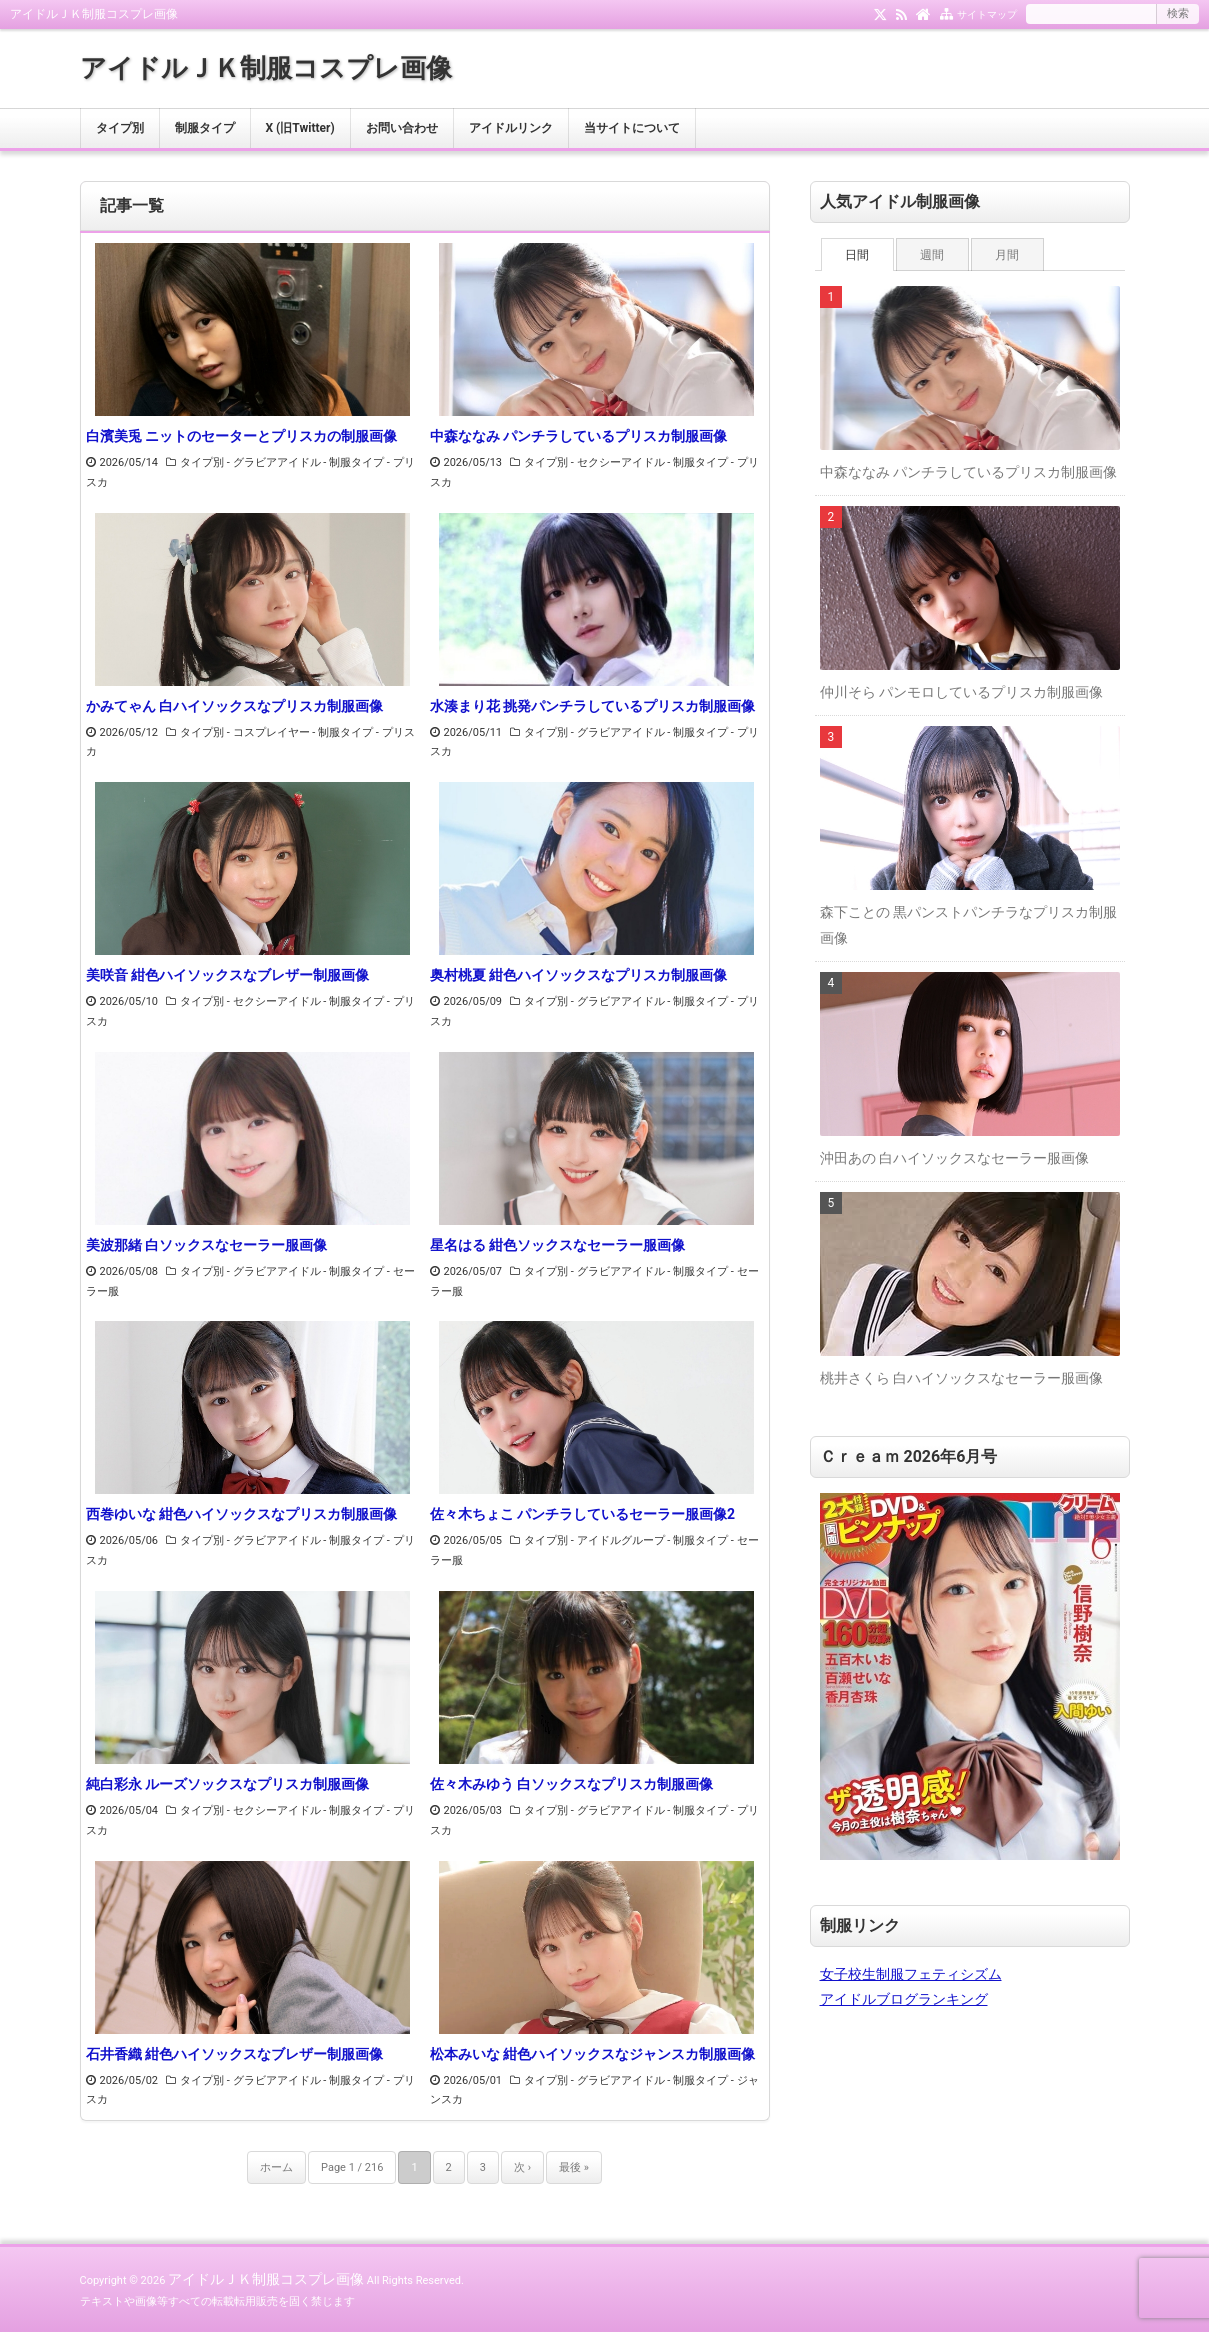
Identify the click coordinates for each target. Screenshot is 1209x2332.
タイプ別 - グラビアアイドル (250, 462)
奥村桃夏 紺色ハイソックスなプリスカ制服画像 (578, 975)
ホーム (276, 2167)
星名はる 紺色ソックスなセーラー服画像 (557, 1245)
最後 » (574, 2167)
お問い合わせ (402, 128)
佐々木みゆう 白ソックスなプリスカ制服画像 (571, 1784)
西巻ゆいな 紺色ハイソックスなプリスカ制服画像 (241, 1514)
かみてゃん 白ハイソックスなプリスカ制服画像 (234, 706)
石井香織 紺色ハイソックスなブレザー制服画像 (234, 2054)
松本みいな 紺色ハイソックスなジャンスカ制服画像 (592, 2054)
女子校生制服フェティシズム (911, 1974)
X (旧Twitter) (300, 128)
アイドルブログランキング (904, 1999)
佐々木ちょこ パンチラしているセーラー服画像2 (583, 1514)
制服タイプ (205, 128)
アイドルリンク (511, 128)
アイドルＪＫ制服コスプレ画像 (266, 68)
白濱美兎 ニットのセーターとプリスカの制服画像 (241, 436)
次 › (522, 2167)
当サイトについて (632, 128)
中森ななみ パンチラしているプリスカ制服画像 (578, 436)
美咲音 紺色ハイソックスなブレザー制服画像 (227, 975)
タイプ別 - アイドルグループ (594, 1540)
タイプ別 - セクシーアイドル (594, 462)
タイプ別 (120, 128)
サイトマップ (987, 14)
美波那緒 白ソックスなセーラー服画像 (206, 1245)
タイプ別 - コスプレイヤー (245, 732)
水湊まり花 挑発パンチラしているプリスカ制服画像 (592, 706)
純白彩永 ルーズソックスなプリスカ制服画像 (227, 1784)
